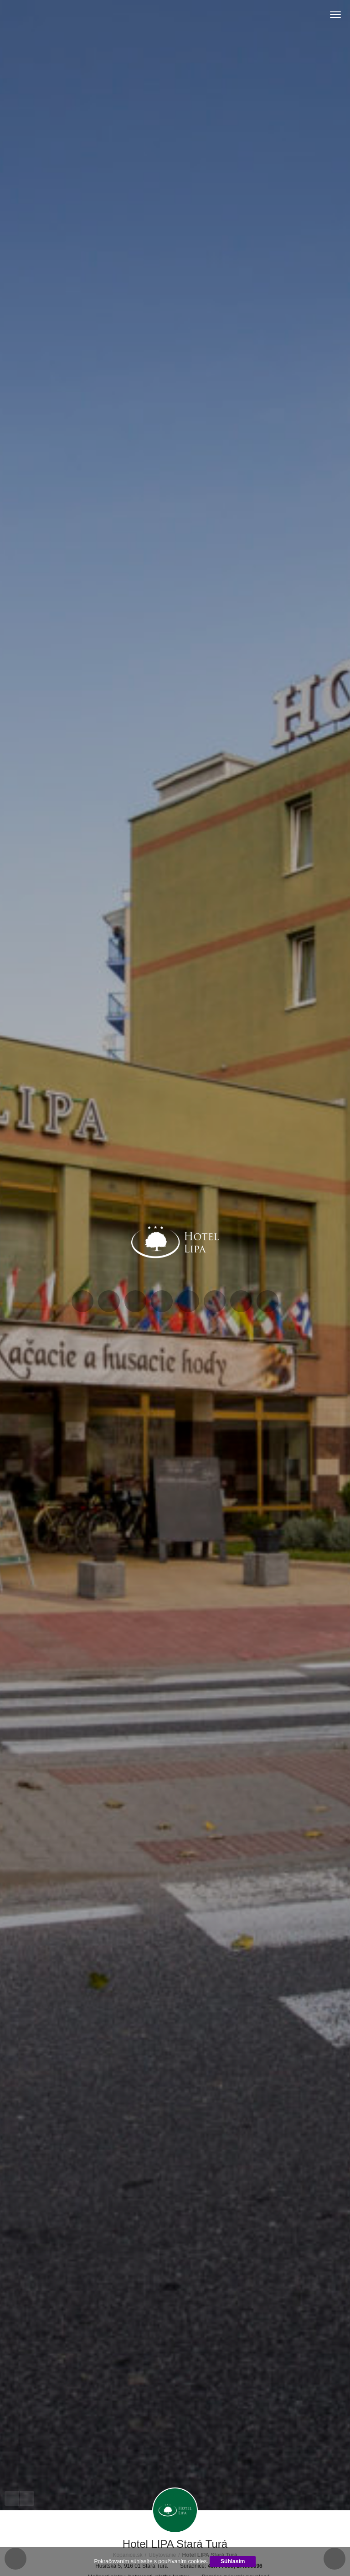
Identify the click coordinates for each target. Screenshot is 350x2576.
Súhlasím (233, 2561)
